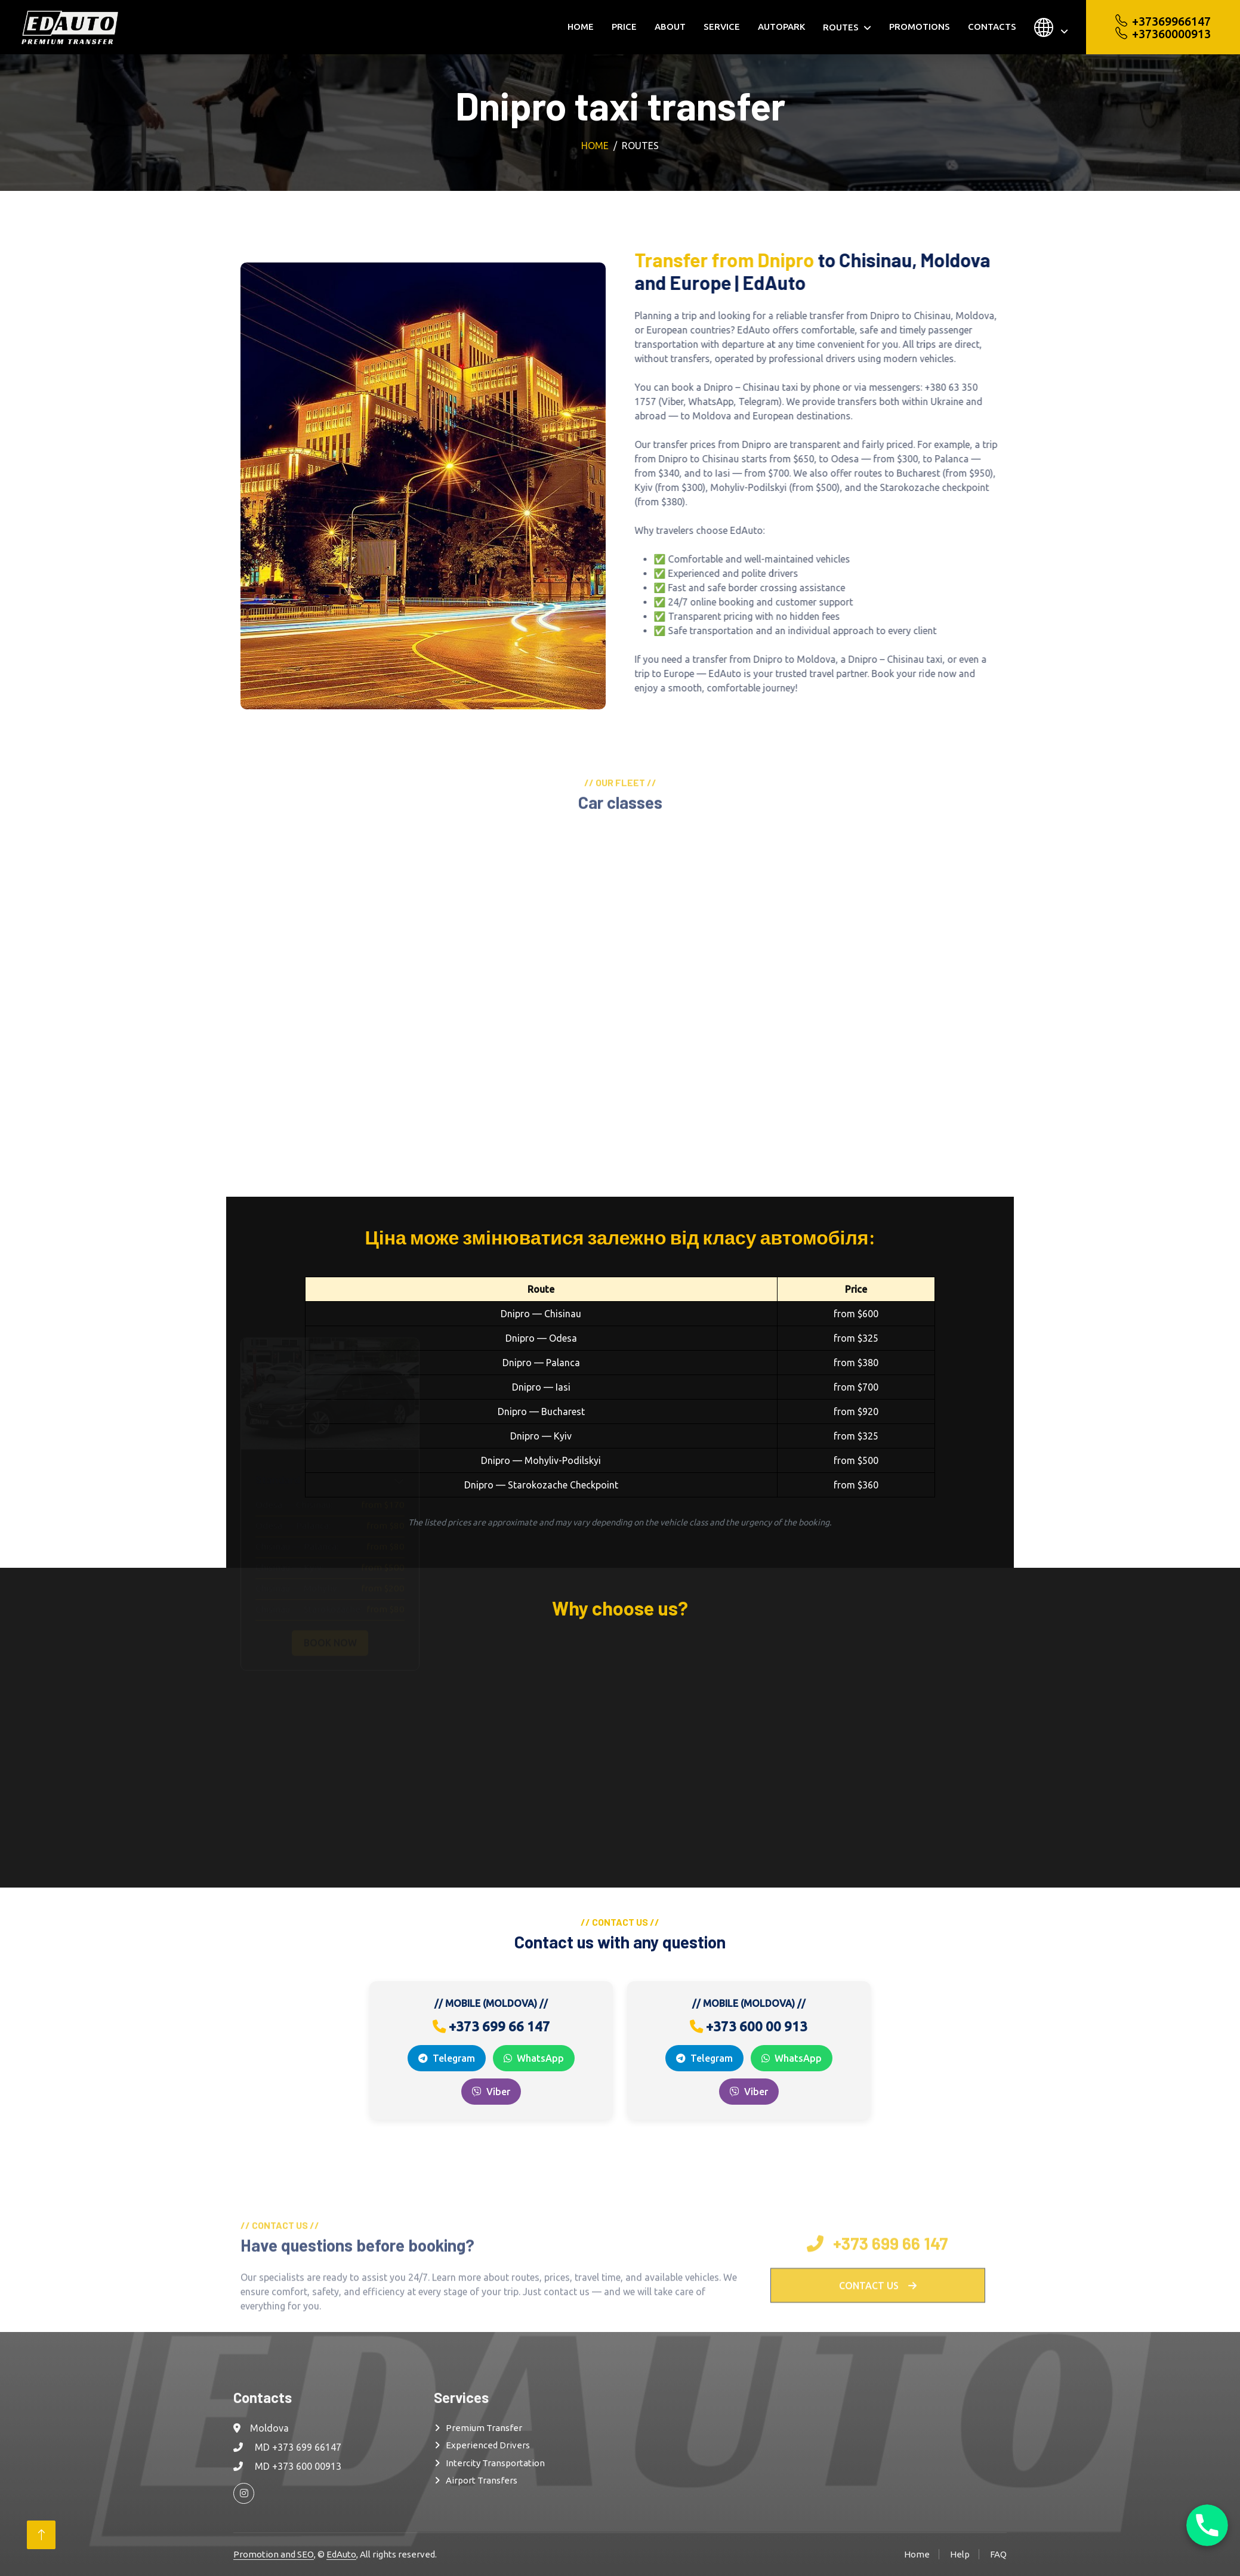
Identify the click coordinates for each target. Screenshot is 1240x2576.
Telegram (446, 2058)
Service (722, 26)
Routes (841, 27)
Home (580, 26)
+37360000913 (1163, 33)
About (670, 26)
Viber (491, 2091)
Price (624, 26)
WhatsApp (534, 2058)
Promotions (919, 26)
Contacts (992, 26)
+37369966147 (1163, 21)
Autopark (781, 26)
